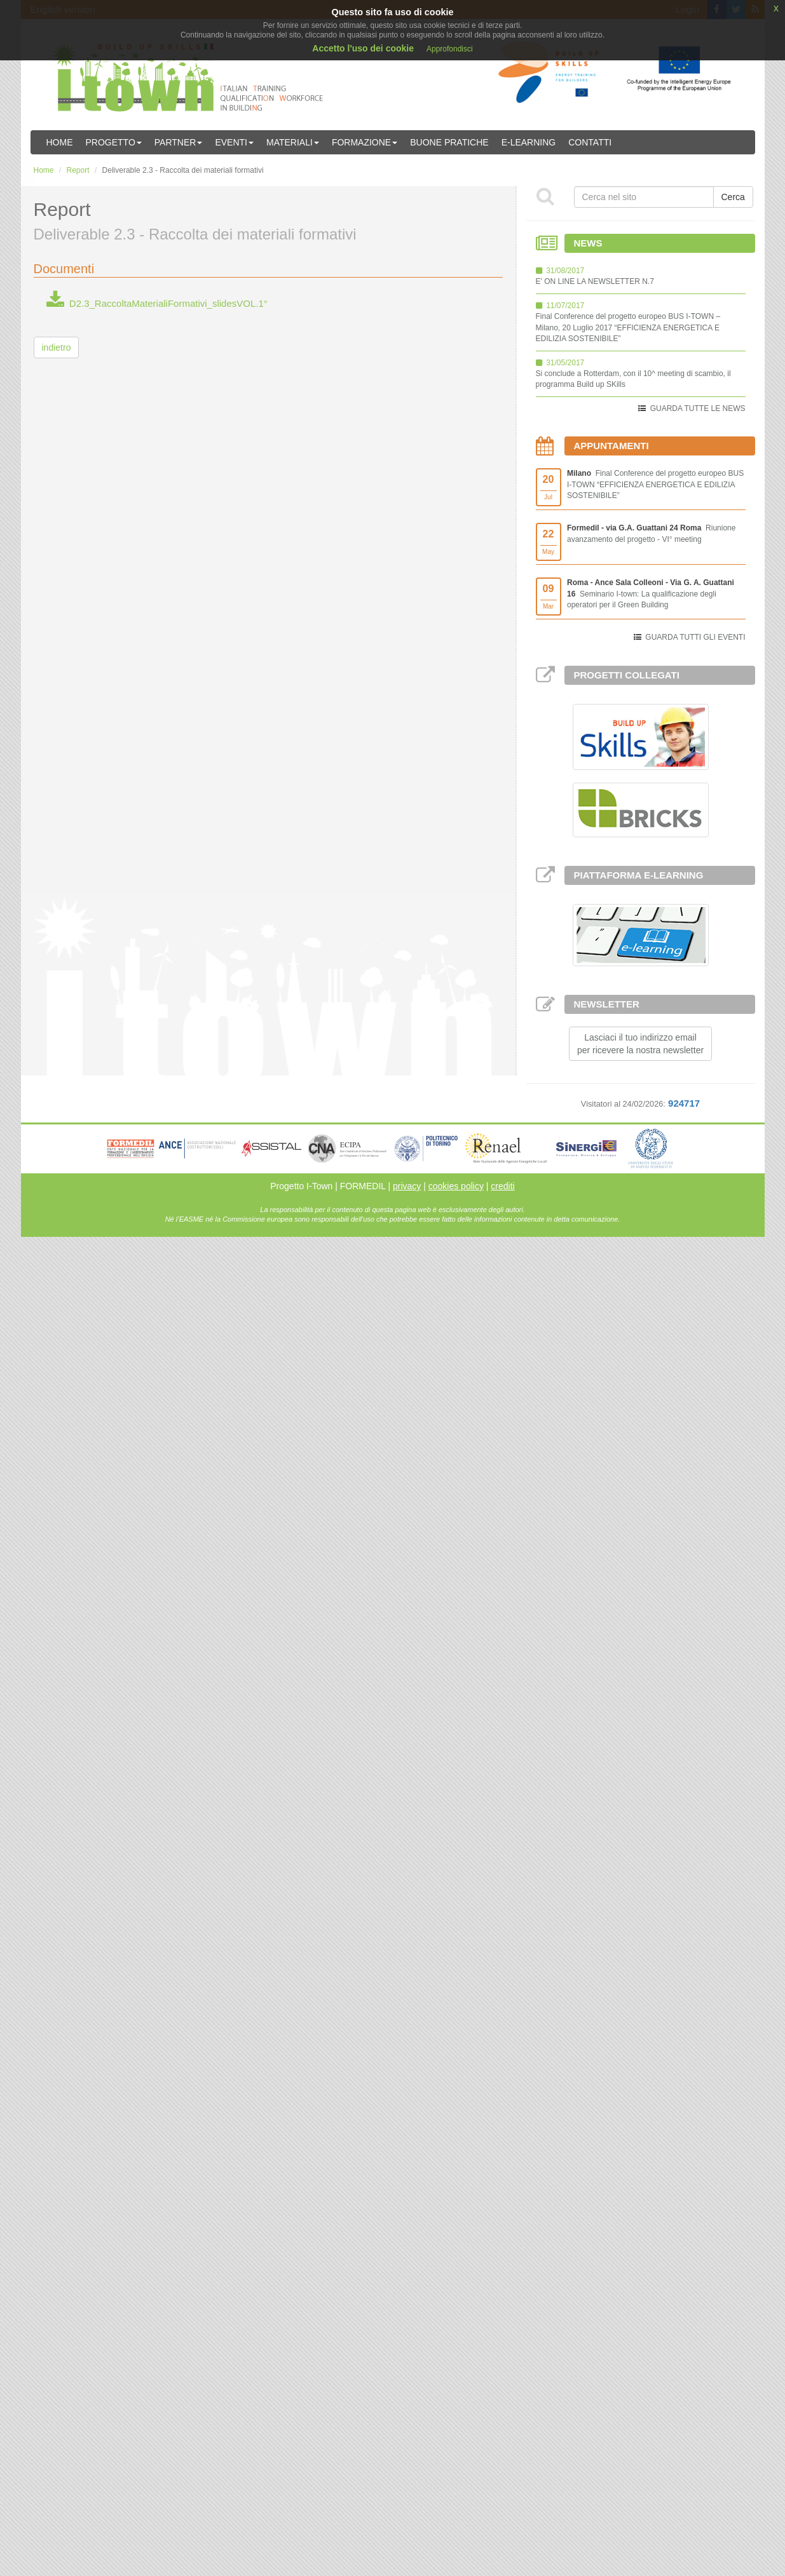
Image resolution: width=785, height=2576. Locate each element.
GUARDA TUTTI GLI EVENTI (695, 637)
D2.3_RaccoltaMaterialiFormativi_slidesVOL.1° (157, 303)
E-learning (529, 142)
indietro (56, 347)
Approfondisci (450, 48)
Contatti (589, 142)
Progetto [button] (114, 142)
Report (78, 170)
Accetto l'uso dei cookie (363, 48)
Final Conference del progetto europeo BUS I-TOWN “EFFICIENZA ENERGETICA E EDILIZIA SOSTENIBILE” (655, 484)
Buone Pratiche (449, 142)
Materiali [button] (292, 142)
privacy (407, 1186)
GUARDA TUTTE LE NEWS (698, 408)
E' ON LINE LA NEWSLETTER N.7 (595, 281)
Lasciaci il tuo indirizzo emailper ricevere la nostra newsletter (640, 1043)
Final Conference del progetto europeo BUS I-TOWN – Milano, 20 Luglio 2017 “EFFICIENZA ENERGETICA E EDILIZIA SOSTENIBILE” (628, 327)
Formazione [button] (364, 142)
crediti (502, 1186)
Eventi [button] (234, 142)
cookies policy (456, 1186)
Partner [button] (178, 142)
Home (59, 142)
